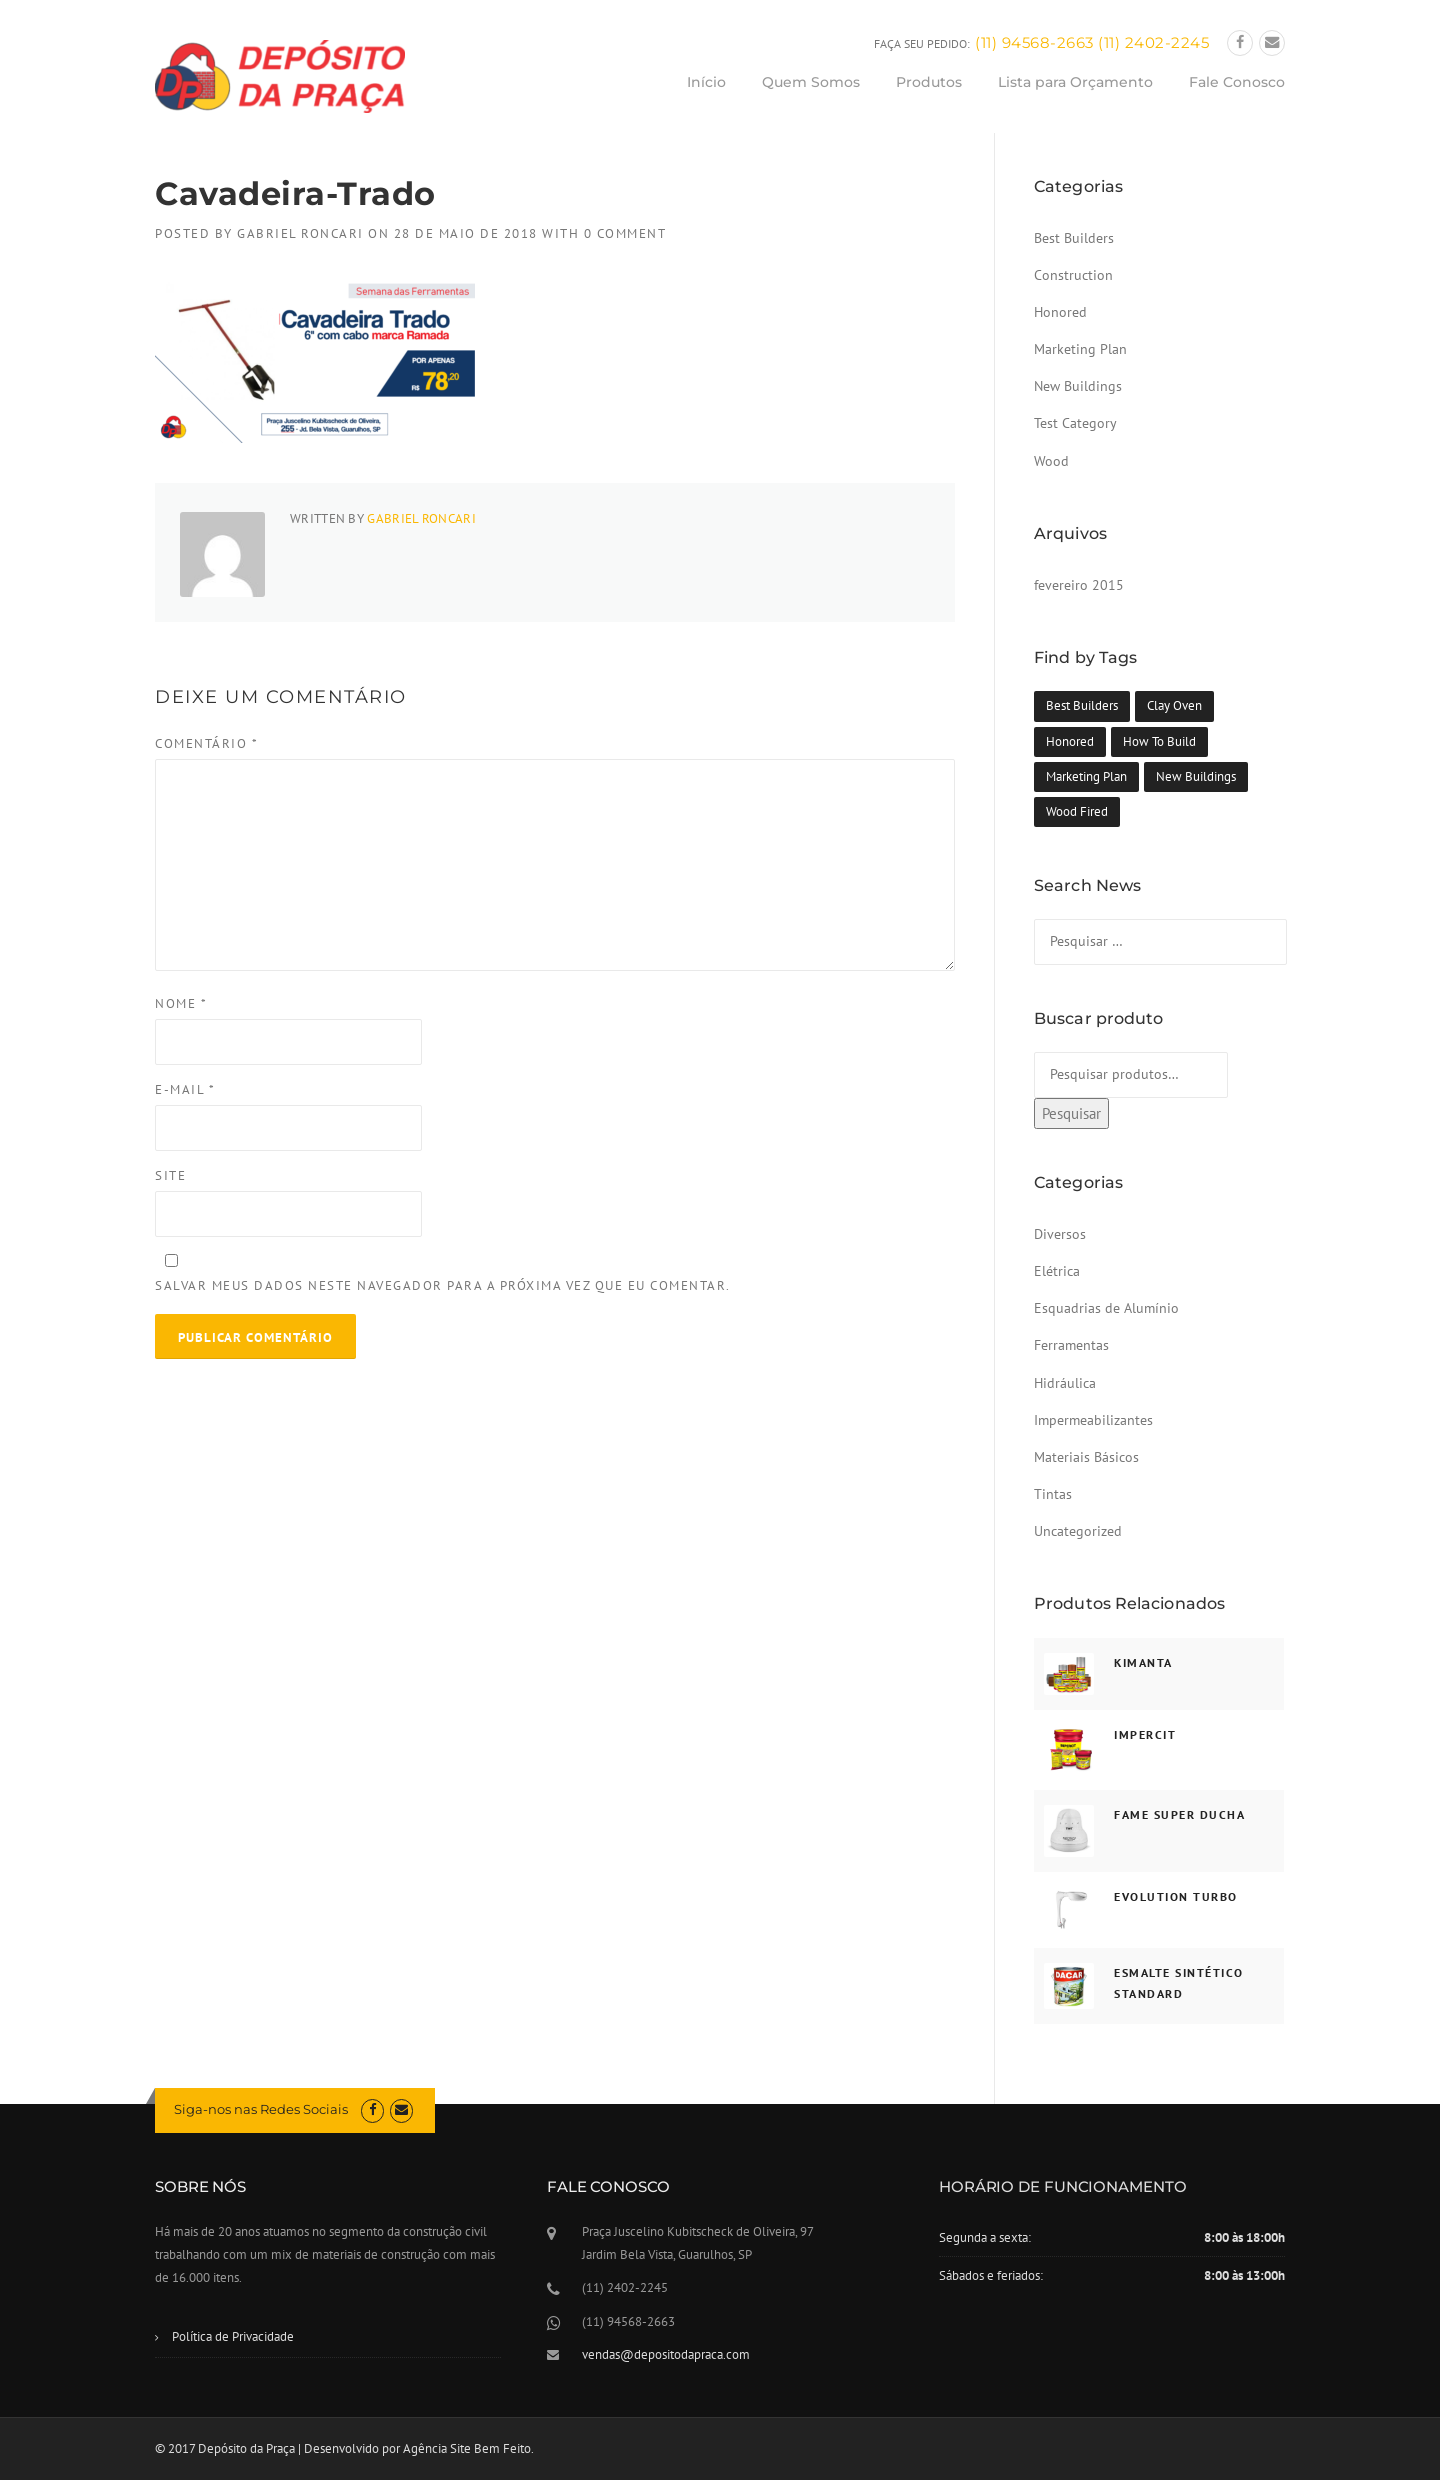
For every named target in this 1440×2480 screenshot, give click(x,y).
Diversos (1060, 1234)
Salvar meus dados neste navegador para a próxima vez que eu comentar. (443, 1285)
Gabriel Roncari (300, 233)
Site (170, 1175)
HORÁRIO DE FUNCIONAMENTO (1063, 2186)
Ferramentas (1071, 1345)
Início (706, 82)
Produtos (929, 82)
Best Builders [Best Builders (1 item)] (1082, 705)
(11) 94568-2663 (1034, 42)
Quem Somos (811, 82)
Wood (1051, 461)
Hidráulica (1065, 1383)
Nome (181, 1003)
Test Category (1075, 423)
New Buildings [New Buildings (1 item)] (1196, 776)
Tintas (1053, 1494)
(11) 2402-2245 (1153, 42)
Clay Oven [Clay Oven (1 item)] (1174, 705)
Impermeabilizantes (1093, 1420)
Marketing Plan (1080, 349)
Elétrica (1057, 1271)
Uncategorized (1078, 1531)
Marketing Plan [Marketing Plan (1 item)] (1086, 776)
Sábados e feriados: (991, 2275)
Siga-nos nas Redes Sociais (261, 2109)
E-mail (185, 1089)
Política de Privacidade (233, 2336)
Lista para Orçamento (1075, 82)
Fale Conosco (1237, 82)
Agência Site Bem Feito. (468, 2448)
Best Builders (1074, 238)
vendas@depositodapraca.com (666, 2354)
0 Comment (625, 233)
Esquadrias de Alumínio (1106, 1308)
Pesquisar (1071, 1113)
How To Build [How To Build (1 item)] (1159, 741)
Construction (1073, 275)
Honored (1060, 312)
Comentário (206, 743)
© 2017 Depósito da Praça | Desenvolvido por (279, 2448)
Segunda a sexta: (985, 2237)
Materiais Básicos (1086, 1457)
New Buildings (1078, 386)
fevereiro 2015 (1079, 585)
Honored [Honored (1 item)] (1070, 741)
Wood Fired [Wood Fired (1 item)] (1077, 811)
